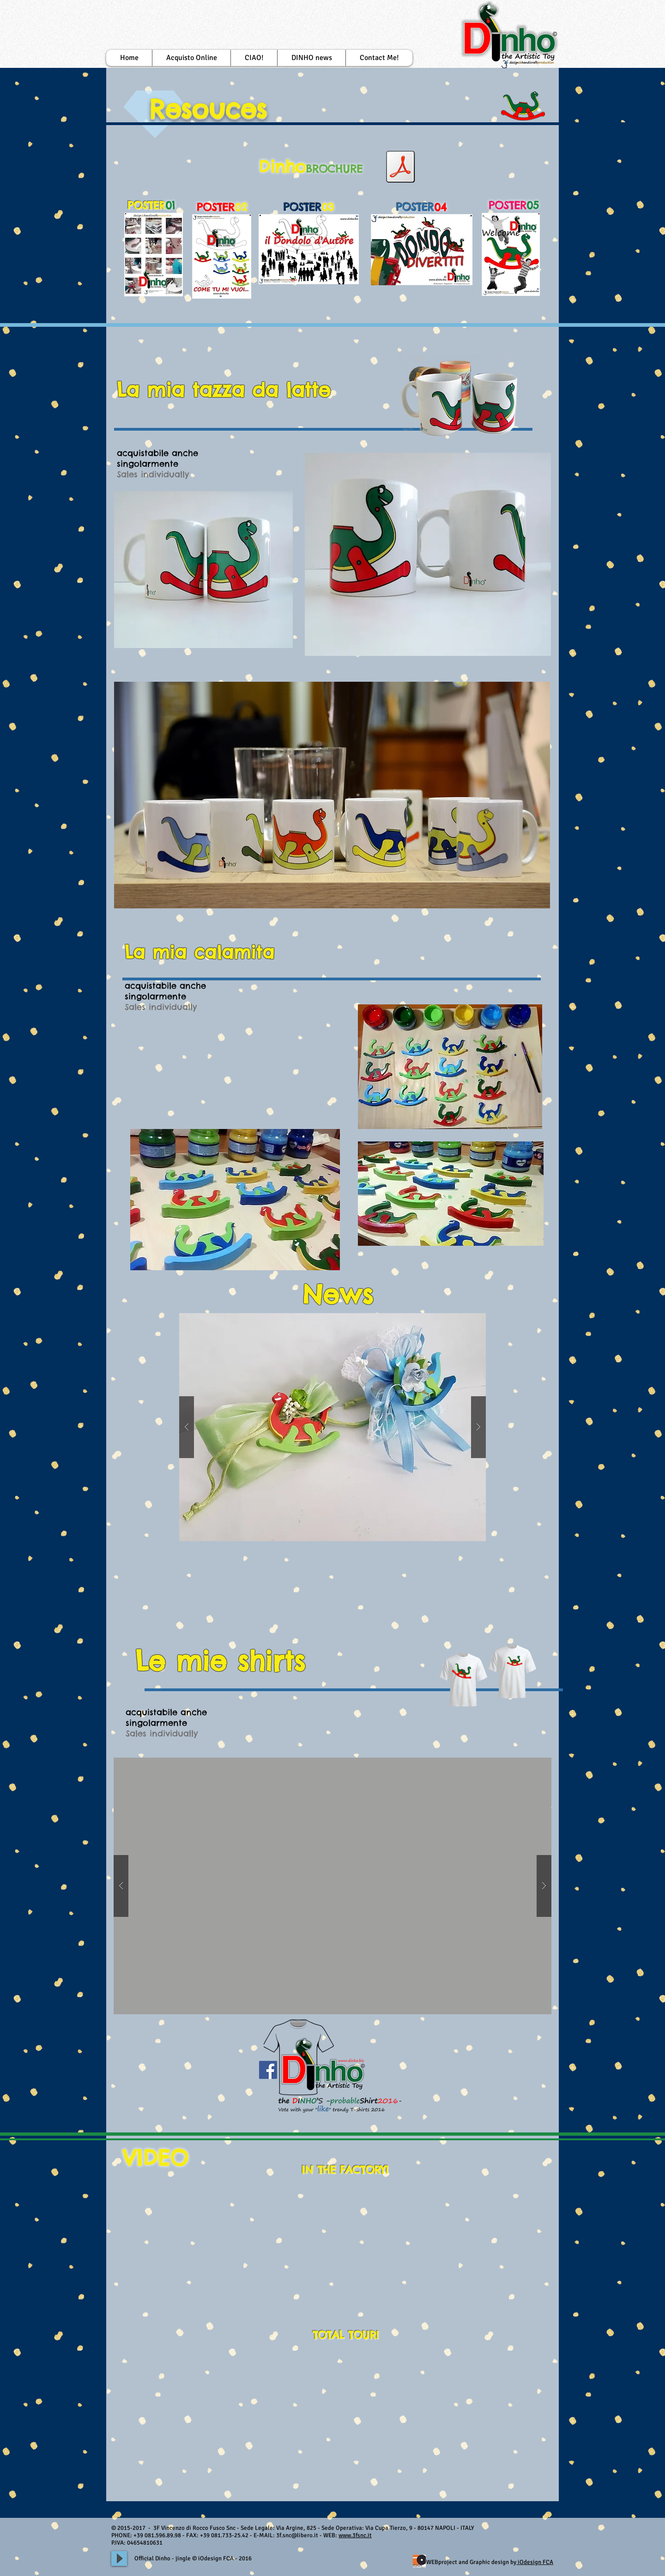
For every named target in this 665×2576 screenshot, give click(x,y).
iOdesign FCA (534, 2562)
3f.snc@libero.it (297, 2535)
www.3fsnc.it (355, 2535)
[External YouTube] (273, 2242)
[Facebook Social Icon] (268, 2070)
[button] (253, 58)
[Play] (119, 2558)
